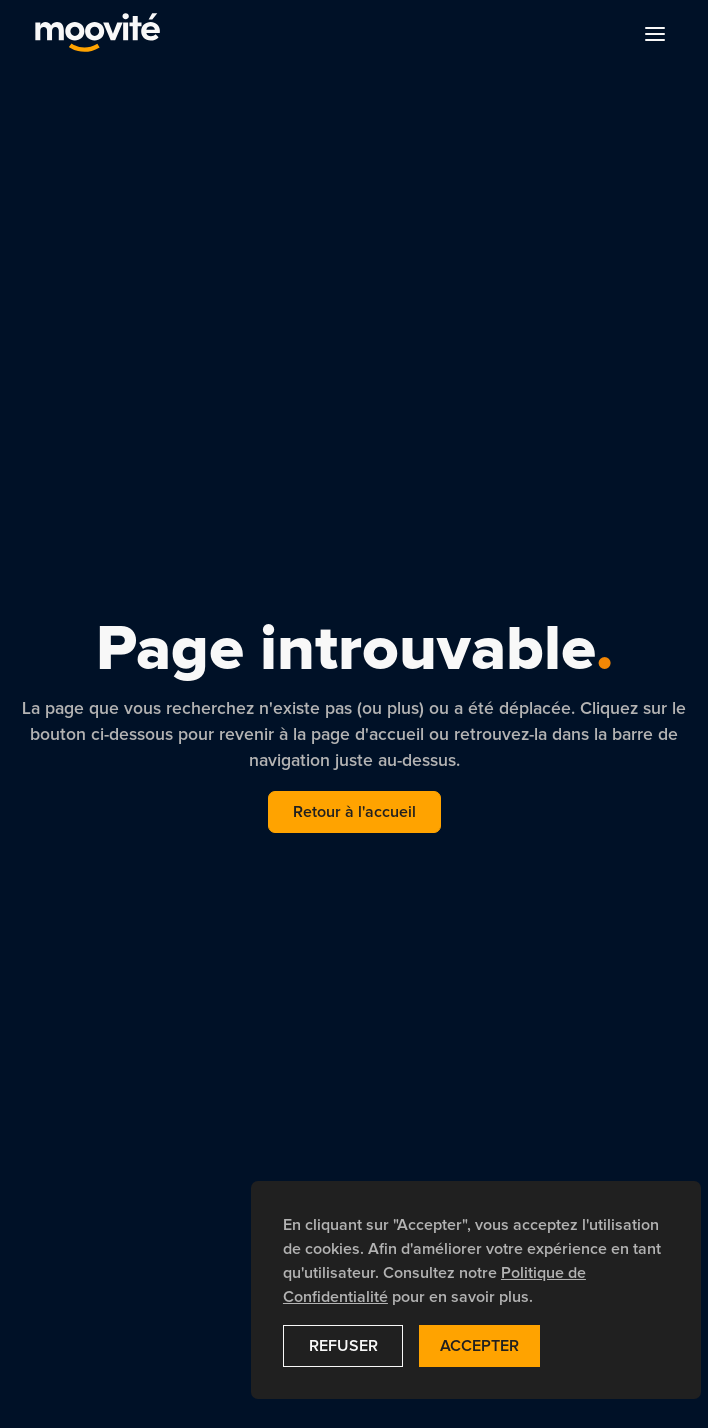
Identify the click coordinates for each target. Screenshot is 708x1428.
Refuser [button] (343, 1346)
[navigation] (97, 33)
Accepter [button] (479, 1346)
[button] (655, 34)
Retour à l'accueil (354, 812)
